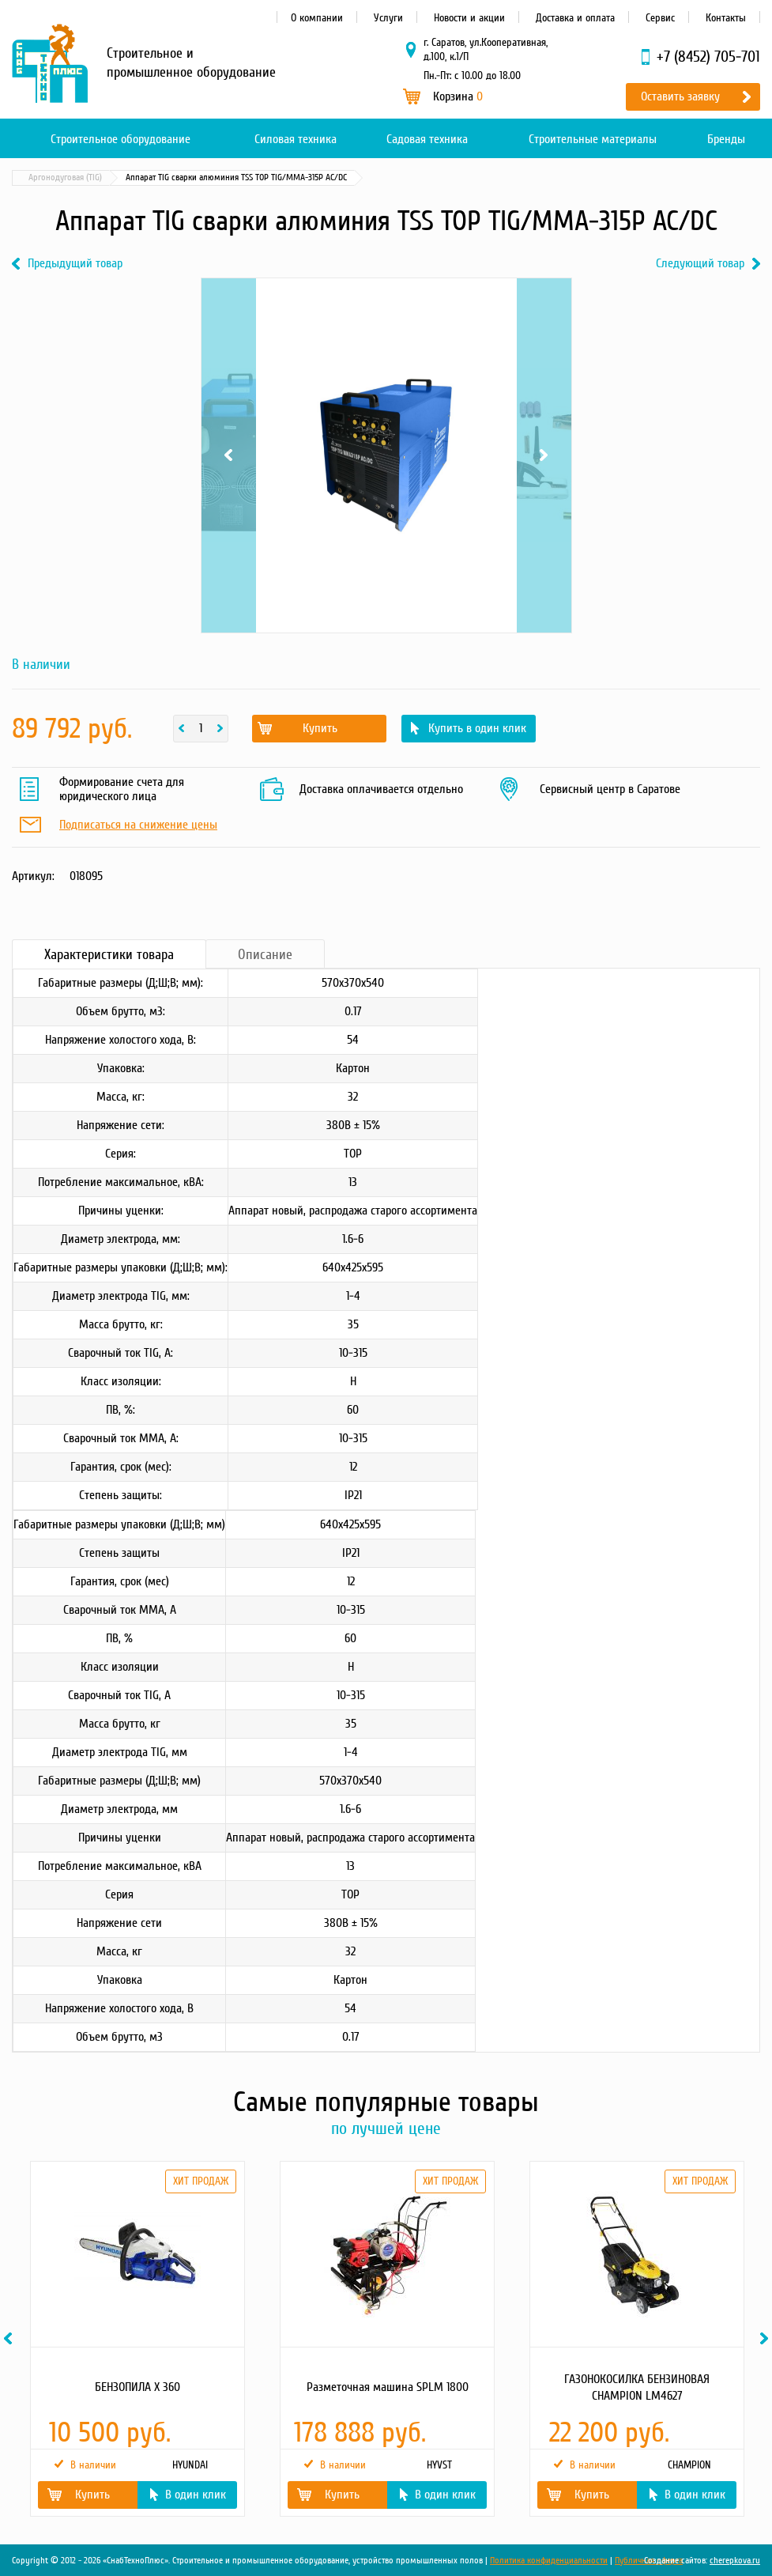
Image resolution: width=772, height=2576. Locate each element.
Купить (320, 728)
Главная (35, 177)
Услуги (388, 18)
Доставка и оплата (575, 18)
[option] (137, 2339)
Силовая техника (295, 139)
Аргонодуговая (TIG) (280, 177)
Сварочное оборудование (172, 177)
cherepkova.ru (735, 2561)
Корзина (458, 96)
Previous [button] (10, 2338)
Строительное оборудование (120, 139)
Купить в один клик (477, 728)
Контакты (726, 18)
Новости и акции (469, 18)
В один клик (195, 2494)
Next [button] (766, 2338)
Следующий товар (700, 264)
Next (544, 455)
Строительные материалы (593, 139)
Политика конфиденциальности (549, 2561)
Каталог (87, 177)
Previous (228, 455)
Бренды (726, 139)
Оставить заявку (680, 96)
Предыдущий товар (75, 264)
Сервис (660, 18)
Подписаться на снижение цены (138, 825)
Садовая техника (427, 139)
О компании (317, 18)
